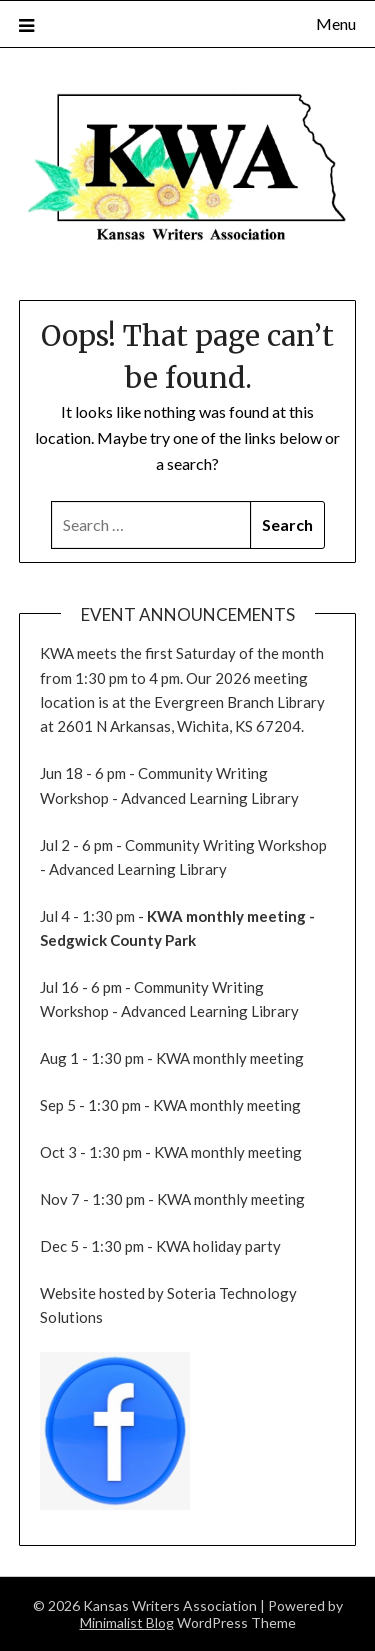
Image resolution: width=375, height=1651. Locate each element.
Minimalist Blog (127, 1622)
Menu (336, 23)
